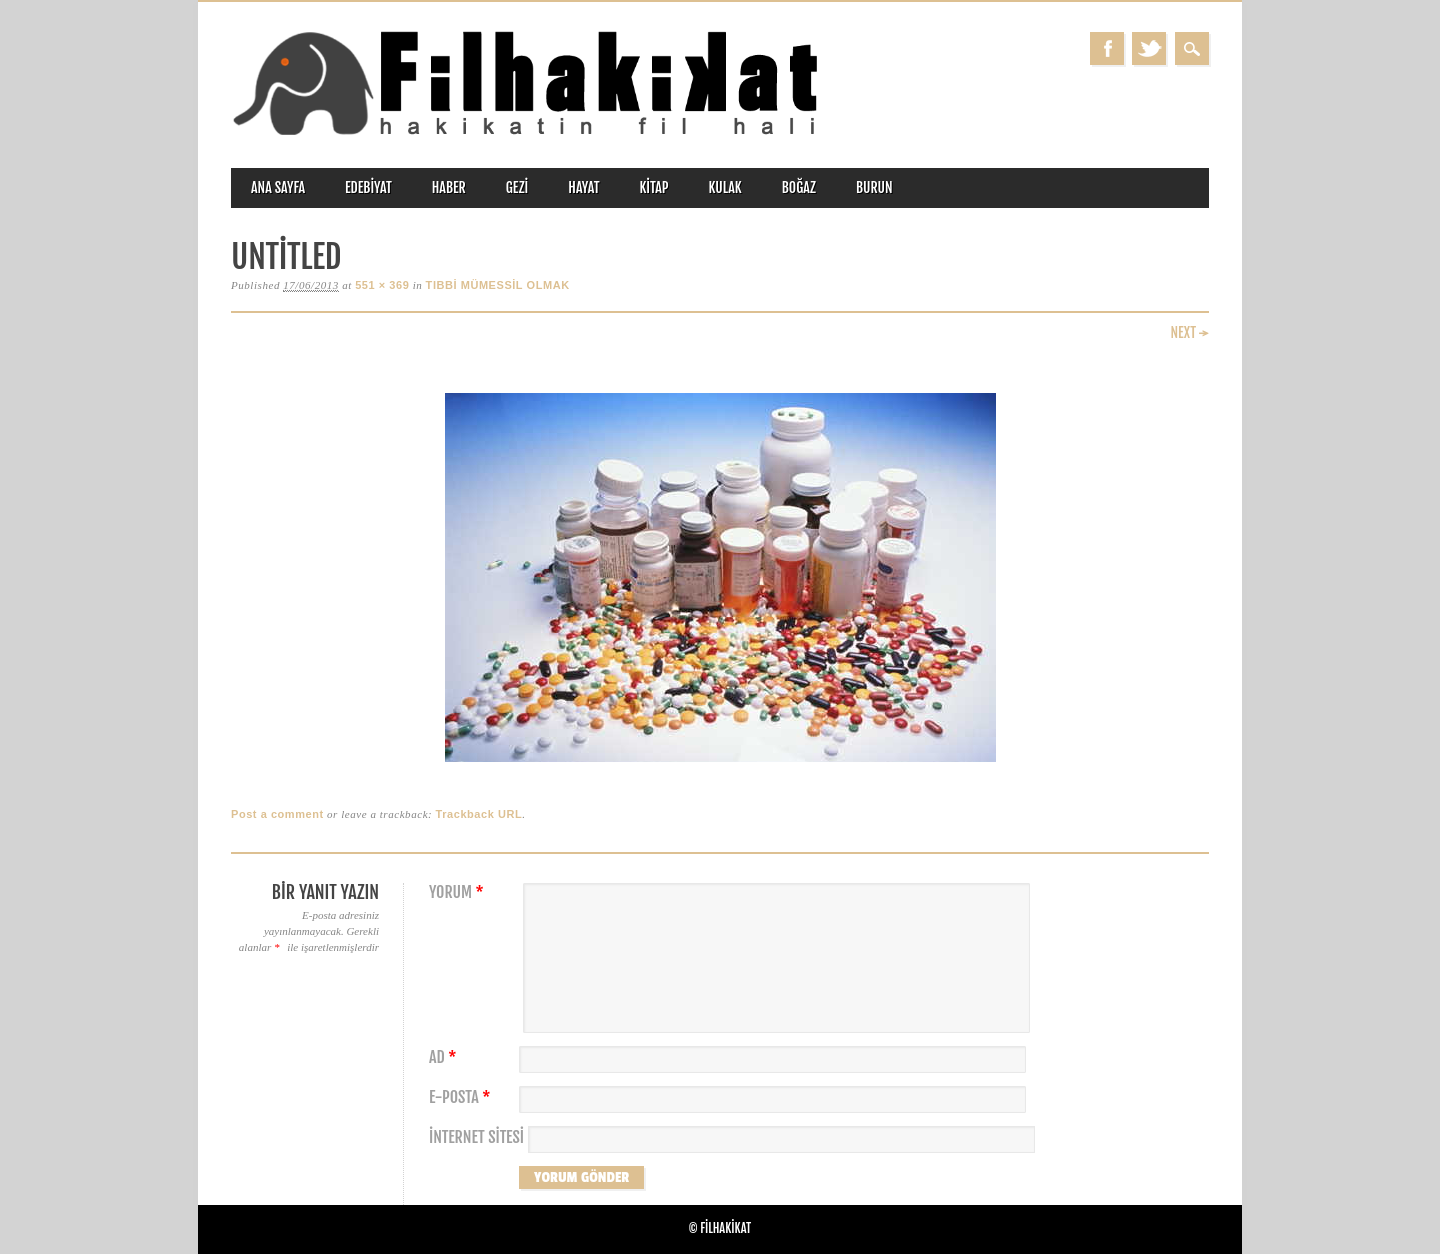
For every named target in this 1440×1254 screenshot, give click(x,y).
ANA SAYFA (278, 187)
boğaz (799, 187)
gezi (517, 187)
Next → (1189, 332)
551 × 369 (382, 285)
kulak (725, 187)
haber (449, 187)
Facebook (1107, 48)
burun (874, 187)
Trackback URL (479, 814)
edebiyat (368, 187)
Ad (445, 1057)
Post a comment (277, 814)
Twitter (1149, 48)
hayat (583, 187)
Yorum (459, 892)
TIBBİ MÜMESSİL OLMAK (498, 285)
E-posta (462, 1097)
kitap (654, 187)
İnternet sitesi (476, 1137)
